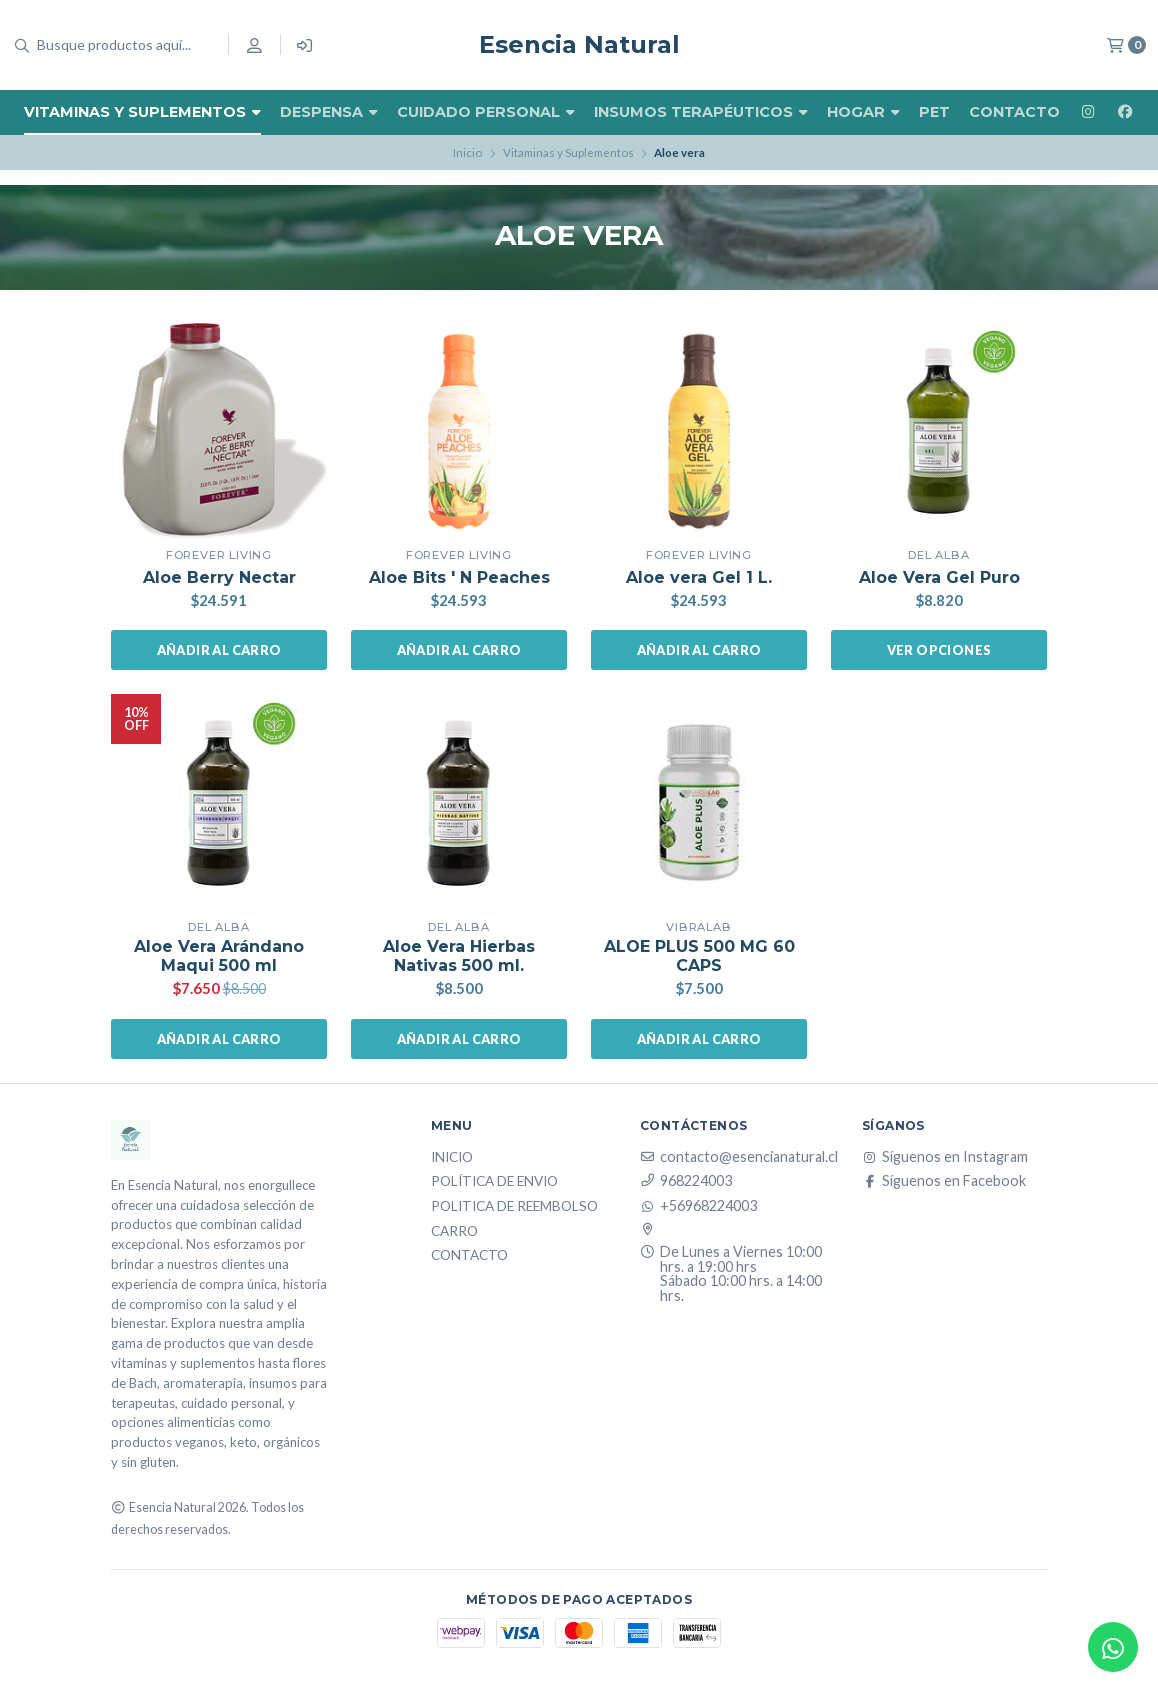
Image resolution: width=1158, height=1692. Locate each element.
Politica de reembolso (514, 1207)
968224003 (686, 1181)
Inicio (467, 152)
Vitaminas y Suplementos (142, 112)
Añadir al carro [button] (219, 650)
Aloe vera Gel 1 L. (699, 577)
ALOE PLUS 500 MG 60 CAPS (699, 956)
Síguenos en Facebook (944, 1181)
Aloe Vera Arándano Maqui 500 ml (219, 956)
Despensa (329, 112)
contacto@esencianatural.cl (739, 1157)
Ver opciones (939, 650)
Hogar (863, 112)
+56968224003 (698, 1206)
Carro (454, 1232)
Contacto (1014, 112)
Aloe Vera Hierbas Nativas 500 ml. (459, 956)
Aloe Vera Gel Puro (939, 577)
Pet (934, 112)
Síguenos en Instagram (945, 1157)
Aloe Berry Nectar (219, 577)
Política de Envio (494, 1182)
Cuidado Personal (486, 112)
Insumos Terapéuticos (701, 112)
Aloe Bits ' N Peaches (459, 577)
